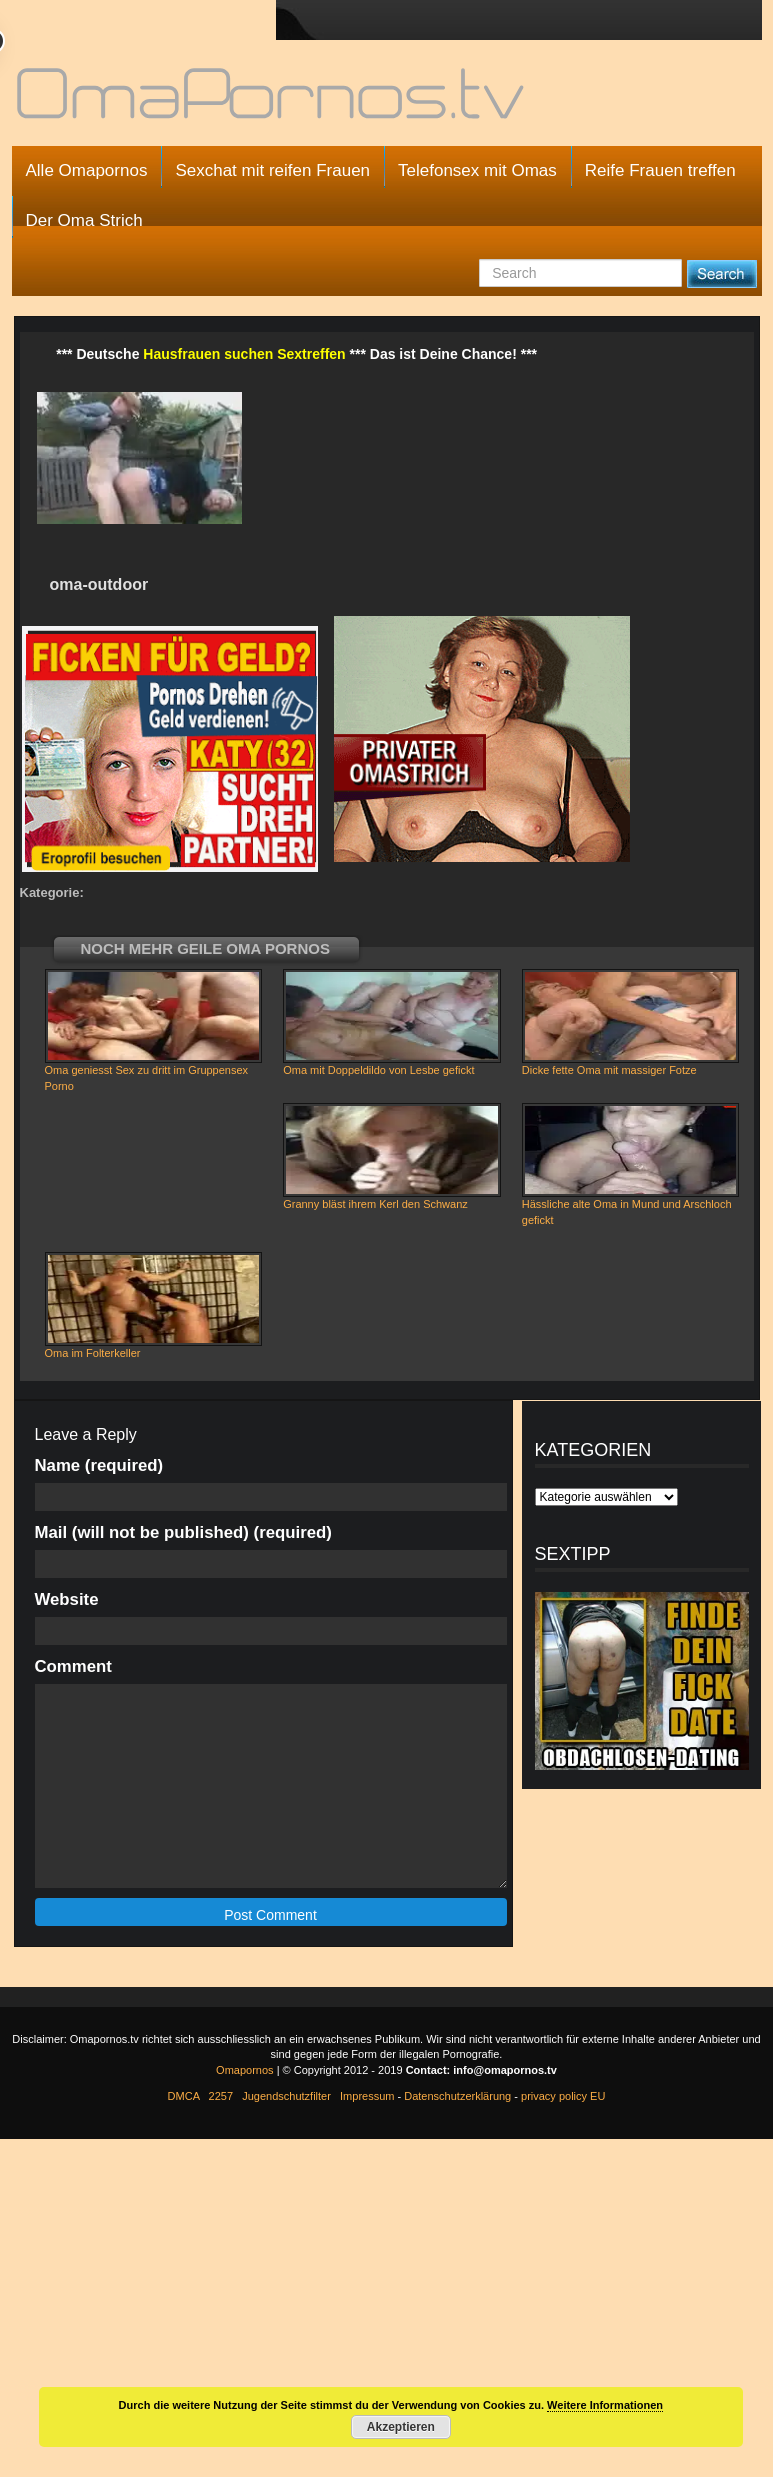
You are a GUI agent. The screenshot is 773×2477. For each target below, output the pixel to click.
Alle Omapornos (87, 170)
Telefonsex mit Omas (477, 170)
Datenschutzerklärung (457, 2096)
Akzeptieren (401, 2427)
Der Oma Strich (84, 220)
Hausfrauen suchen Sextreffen (244, 354)
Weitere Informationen (605, 2405)
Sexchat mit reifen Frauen (272, 170)
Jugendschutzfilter (286, 2096)
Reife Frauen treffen (660, 170)
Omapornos (244, 2070)
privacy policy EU (563, 2096)
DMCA (184, 2096)
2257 (221, 2096)
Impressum (367, 2096)
